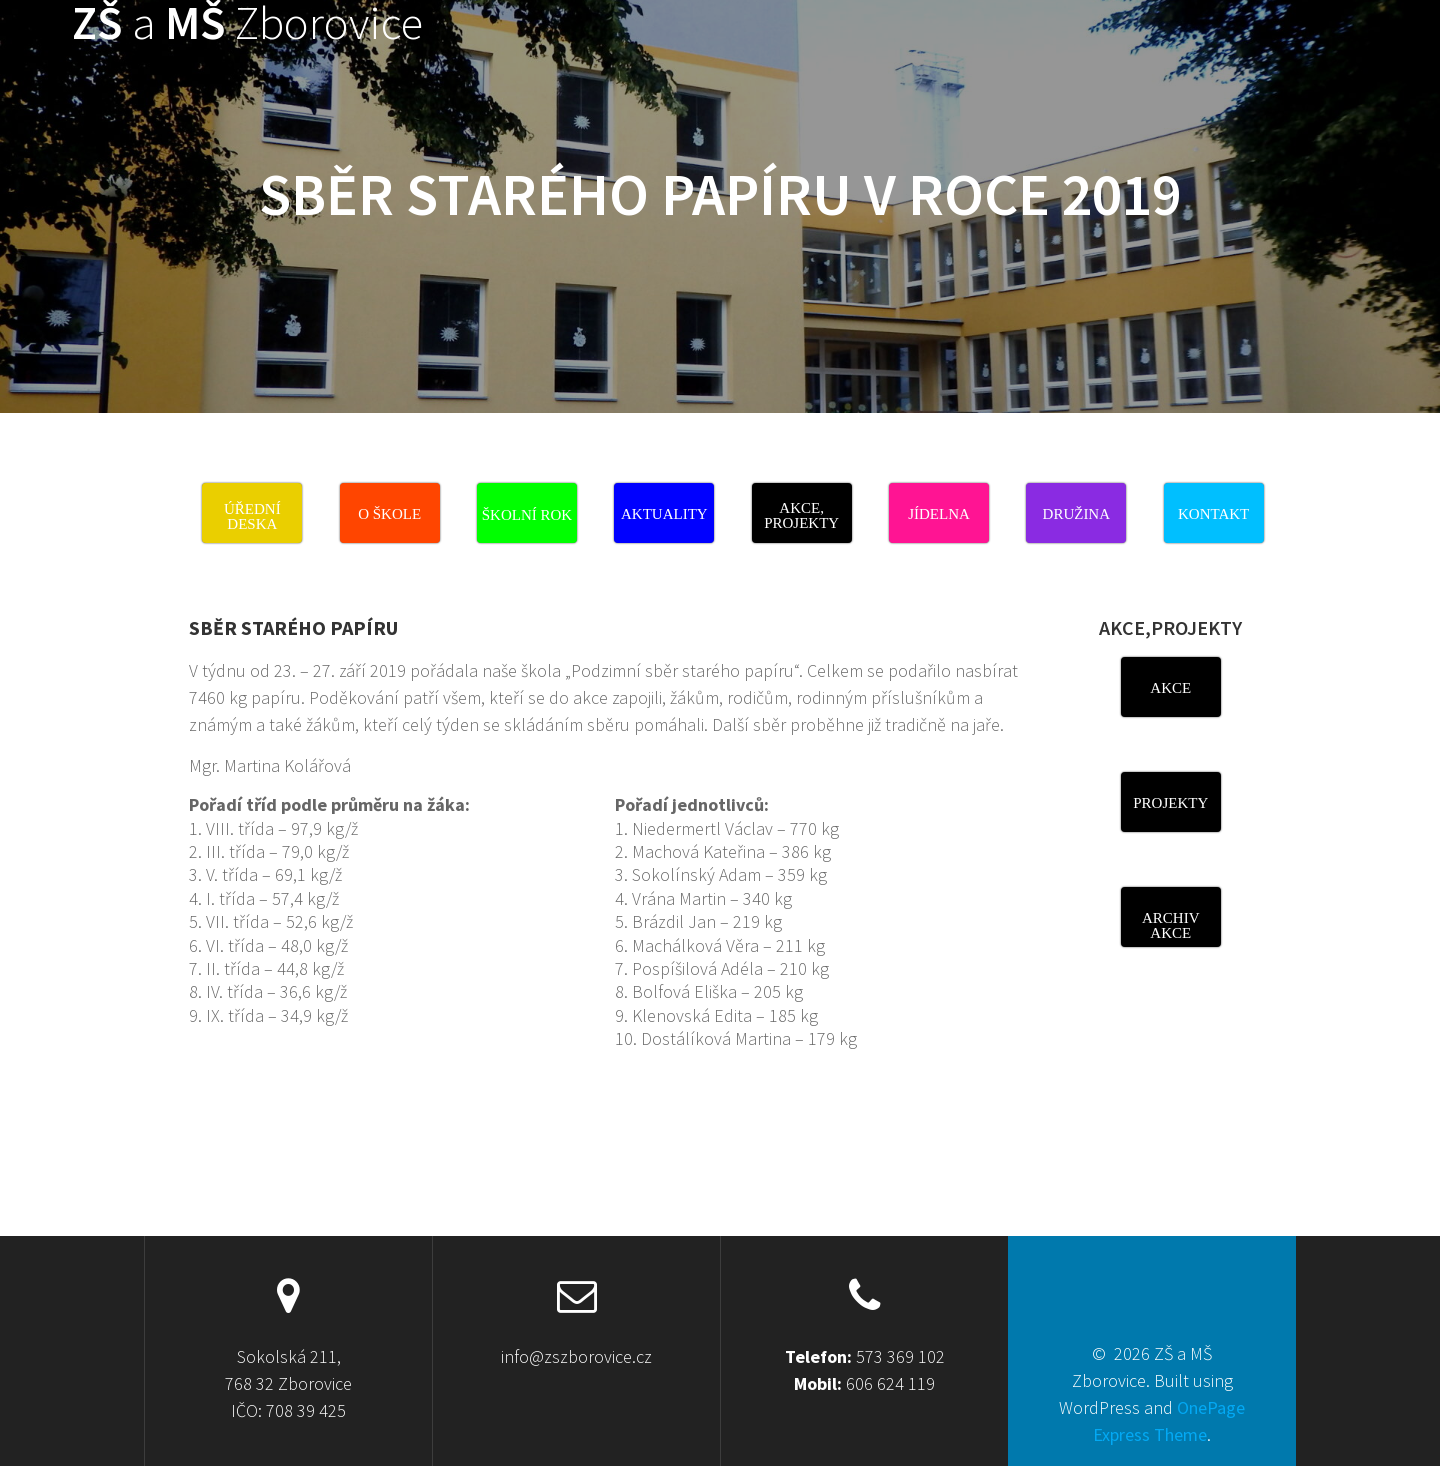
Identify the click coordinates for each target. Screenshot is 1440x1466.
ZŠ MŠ (247, 23)
